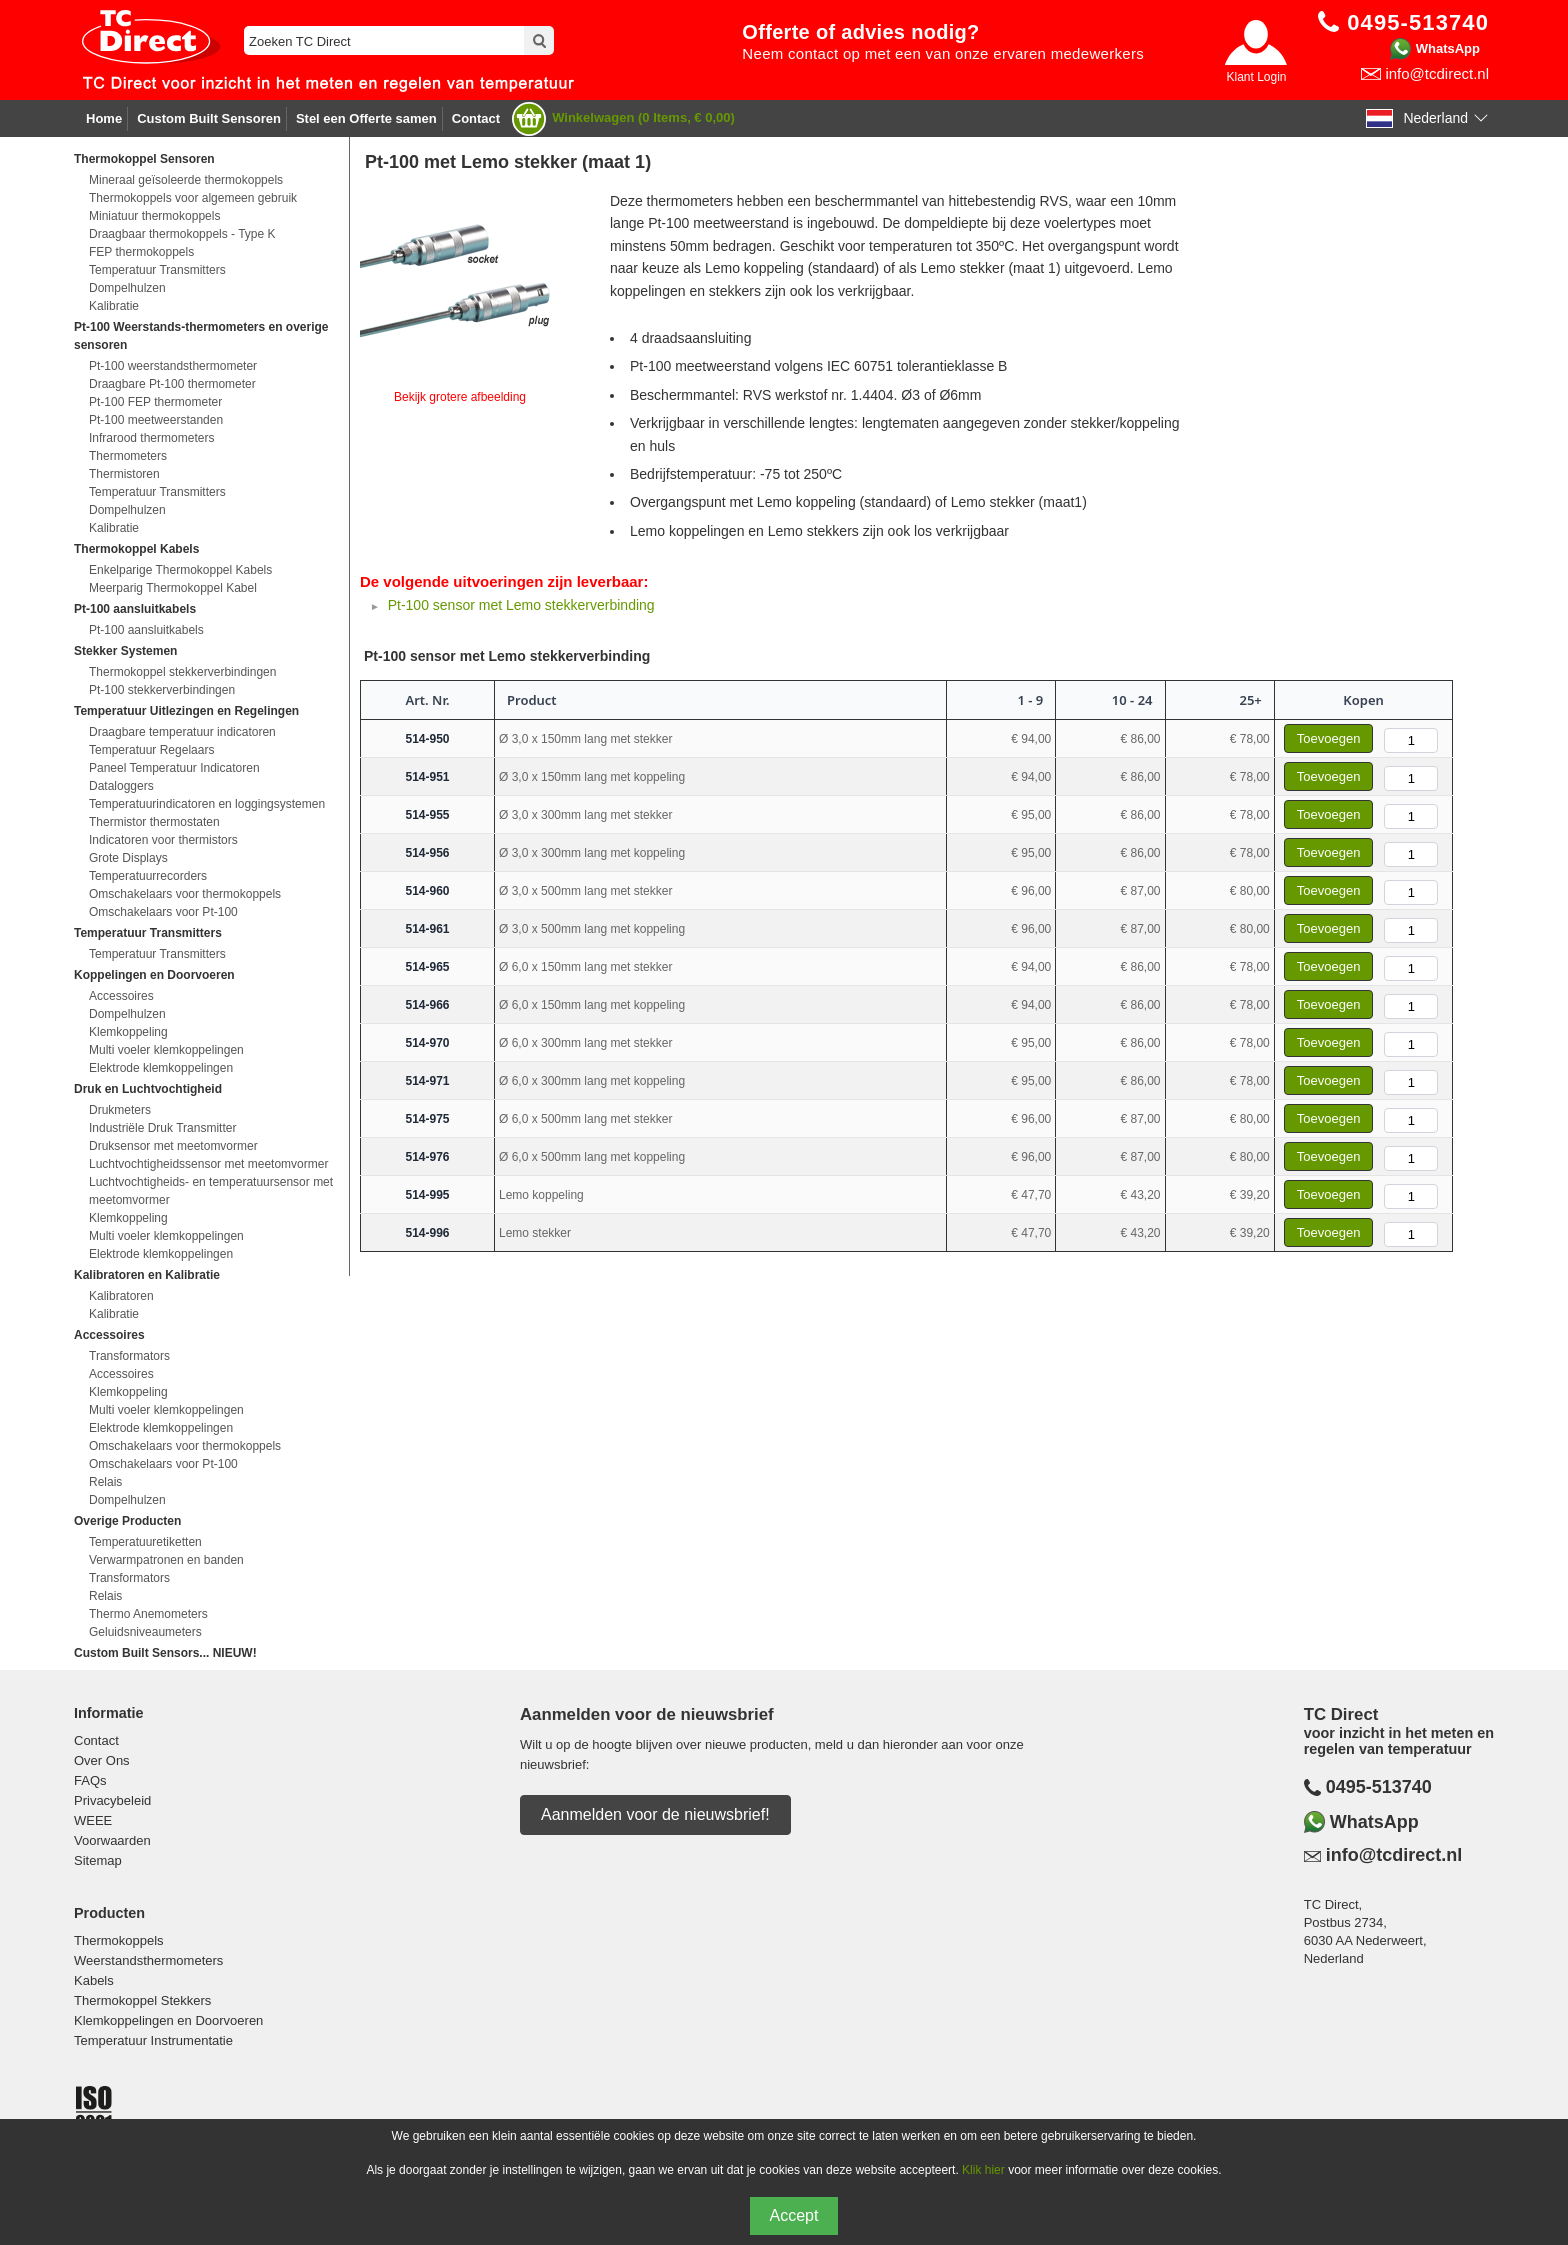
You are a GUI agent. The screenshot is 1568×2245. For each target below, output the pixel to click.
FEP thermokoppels (141, 252)
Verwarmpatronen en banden (166, 1560)
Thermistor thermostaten (154, 822)
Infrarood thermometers (151, 438)
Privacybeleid (112, 1800)
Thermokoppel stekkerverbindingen (182, 672)
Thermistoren (124, 474)
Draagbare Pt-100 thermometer (172, 384)
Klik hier (983, 2170)
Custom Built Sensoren (209, 118)
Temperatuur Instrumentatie (153, 2040)
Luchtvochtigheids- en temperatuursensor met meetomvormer (211, 1191)
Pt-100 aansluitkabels (146, 630)
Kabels (94, 1980)
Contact (476, 118)
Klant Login (1256, 77)
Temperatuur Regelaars (151, 750)
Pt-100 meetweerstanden (156, 420)
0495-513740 (1379, 1787)
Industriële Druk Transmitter (162, 1128)
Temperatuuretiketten (145, 1542)
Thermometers (128, 456)
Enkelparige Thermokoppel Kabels (180, 570)
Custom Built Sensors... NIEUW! (165, 1653)
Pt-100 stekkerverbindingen (162, 690)
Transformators (129, 1356)
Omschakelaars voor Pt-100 (163, 912)
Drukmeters (120, 1110)
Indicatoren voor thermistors (163, 840)
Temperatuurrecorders (148, 876)
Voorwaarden (112, 1840)
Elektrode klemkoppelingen (161, 1068)
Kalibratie (114, 306)
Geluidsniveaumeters (145, 1632)
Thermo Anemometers (148, 1614)
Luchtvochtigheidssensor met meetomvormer (208, 1164)
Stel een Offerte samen (366, 118)
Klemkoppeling (128, 1032)
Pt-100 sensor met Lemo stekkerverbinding (521, 605)
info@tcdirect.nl (1437, 73)
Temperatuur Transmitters (157, 270)
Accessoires (121, 996)
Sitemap (98, 1860)
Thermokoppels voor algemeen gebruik (193, 198)
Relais (105, 1482)
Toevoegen (1329, 738)
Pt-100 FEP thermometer (155, 402)
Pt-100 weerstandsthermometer (173, 366)
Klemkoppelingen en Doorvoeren (168, 2020)
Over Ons (102, 1760)
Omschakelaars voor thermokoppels (185, 894)
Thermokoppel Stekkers (142, 2000)
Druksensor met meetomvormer (173, 1146)
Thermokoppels (119, 1940)
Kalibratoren (121, 1296)
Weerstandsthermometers (148, 1960)
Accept (794, 2215)
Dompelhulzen (127, 288)
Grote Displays (128, 858)
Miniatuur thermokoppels (154, 216)
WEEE (93, 1820)
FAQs (90, 1780)
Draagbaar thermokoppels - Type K (182, 234)
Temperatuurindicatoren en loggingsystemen (207, 804)
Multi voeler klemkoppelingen (166, 1050)
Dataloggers (121, 786)
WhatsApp (1448, 48)
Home (104, 118)
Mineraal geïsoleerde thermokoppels (186, 180)
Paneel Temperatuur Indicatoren (174, 768)
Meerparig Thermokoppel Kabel (173, 588)
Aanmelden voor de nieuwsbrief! (655, 1814)
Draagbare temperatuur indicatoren (182, 732)
